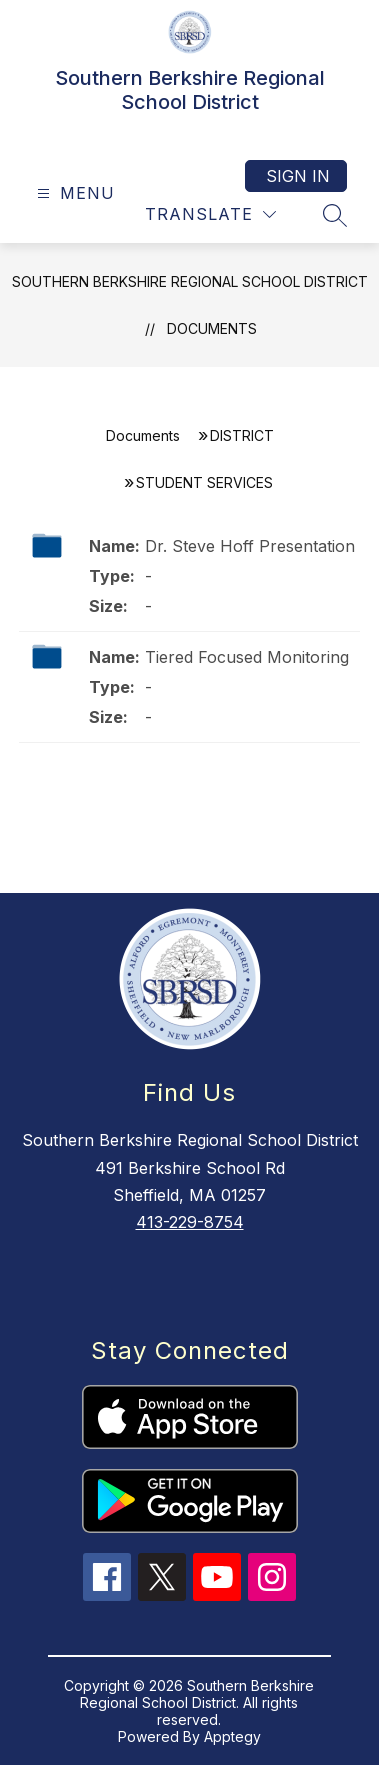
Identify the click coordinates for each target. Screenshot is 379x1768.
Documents (212, 328)
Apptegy (232, 1736)
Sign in (298, 176)
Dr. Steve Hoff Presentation (250, 546)
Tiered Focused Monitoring (247, 657)
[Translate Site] (210, 214)
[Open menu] (73, 193)
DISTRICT (242, 435)
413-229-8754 (190, 1222)
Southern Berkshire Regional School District (190, 281)
